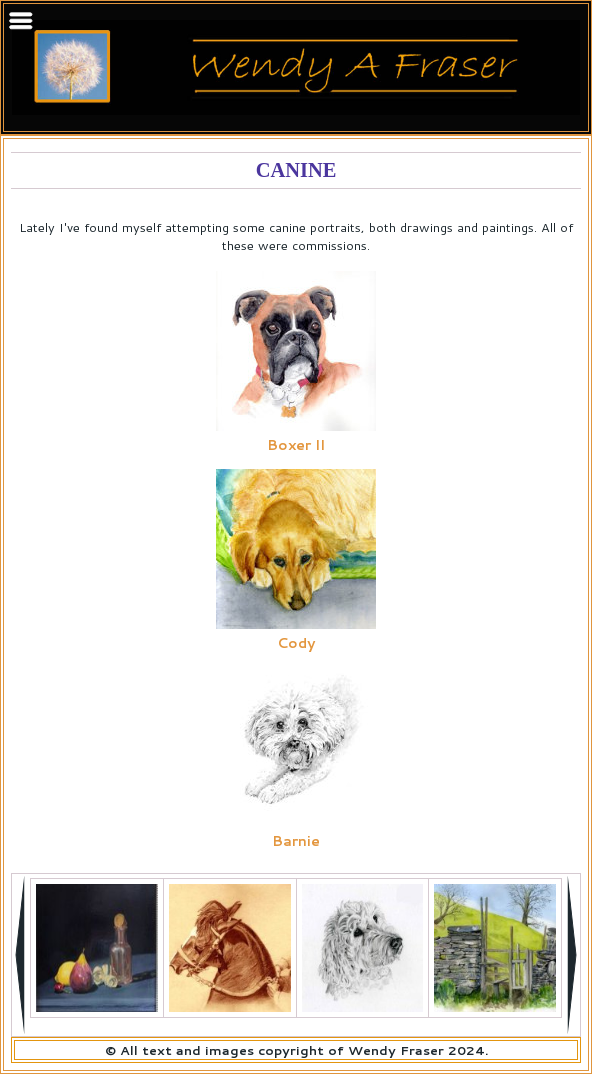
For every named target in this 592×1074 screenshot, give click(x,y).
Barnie (296, 841)
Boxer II (296, 445)
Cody (296, 643)
